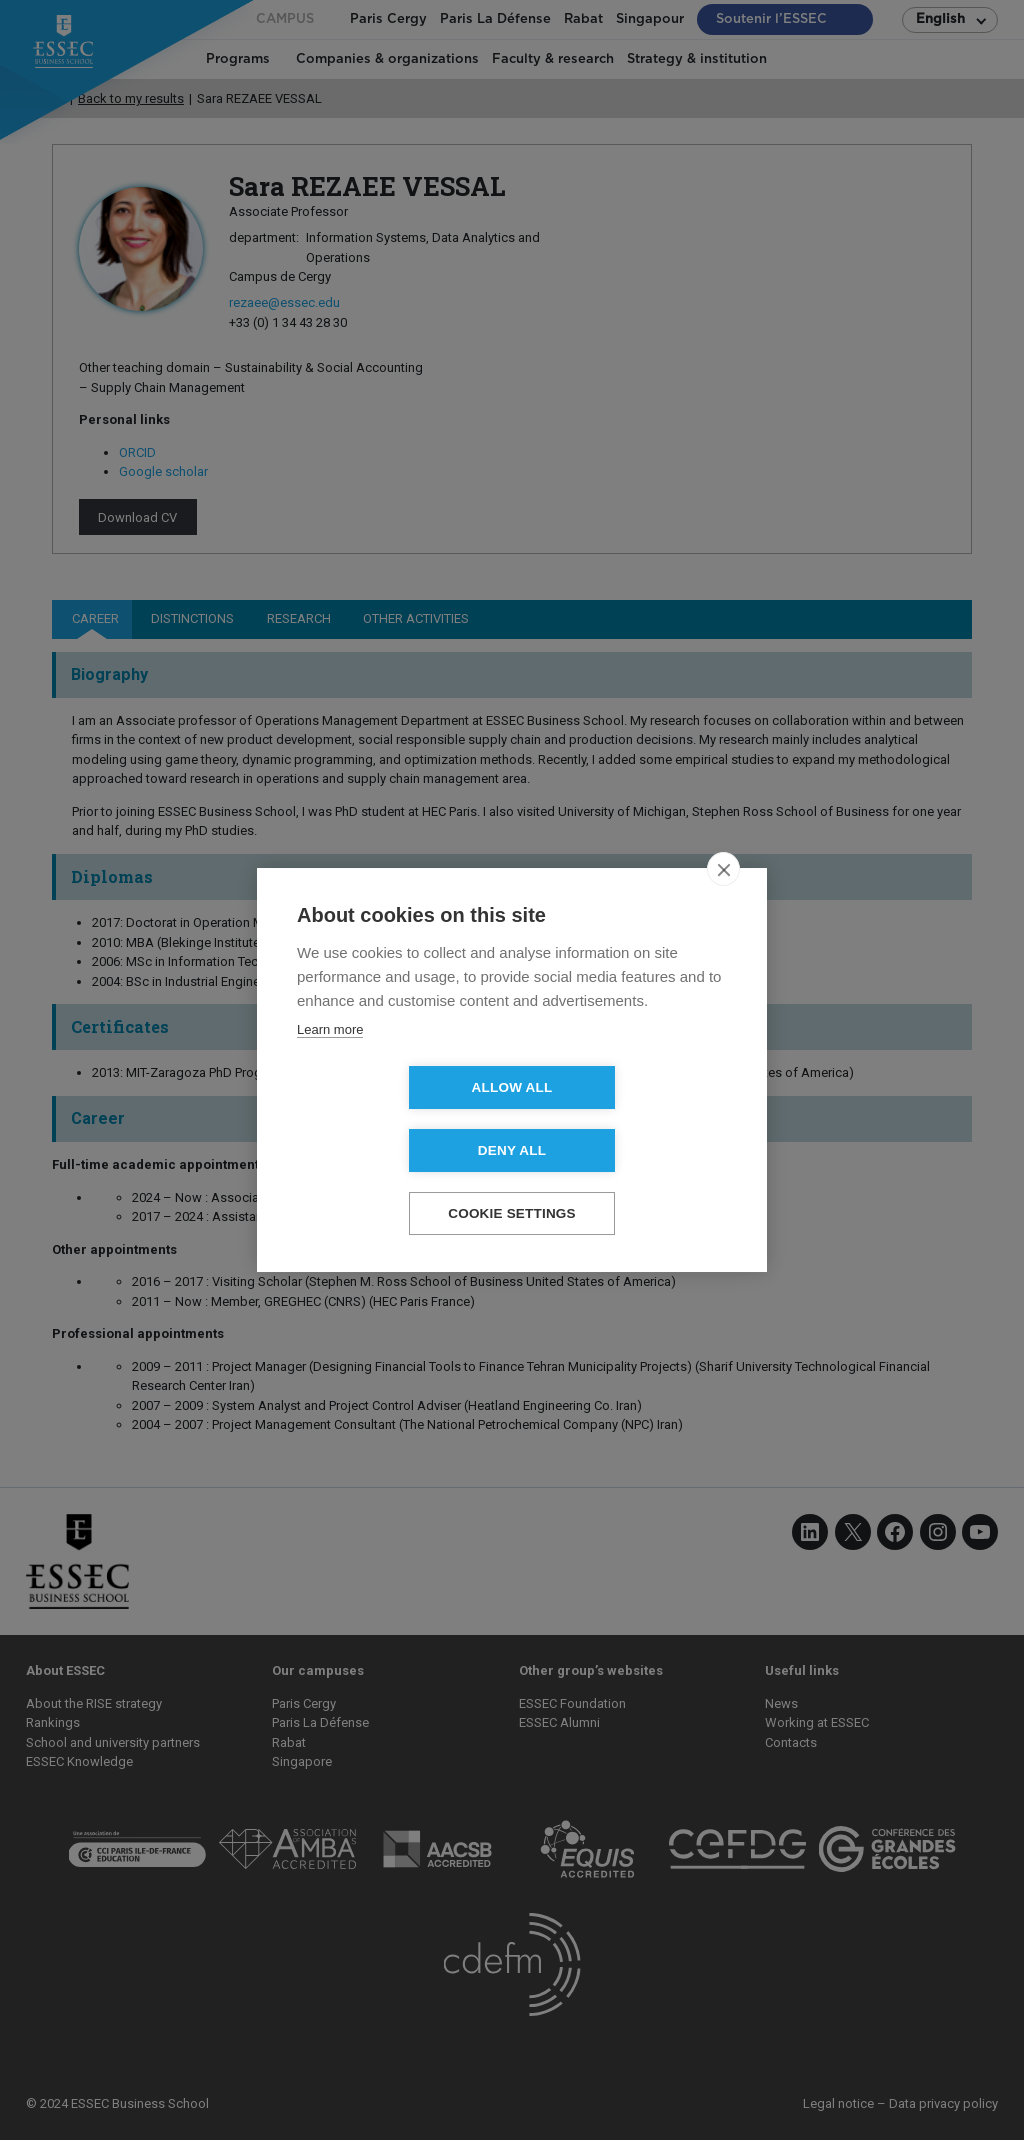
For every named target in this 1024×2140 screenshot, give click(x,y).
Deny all (627, 1119)
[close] (723, 901)
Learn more (330, 1061)
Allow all (397, 1119)
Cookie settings (512, 1182)
